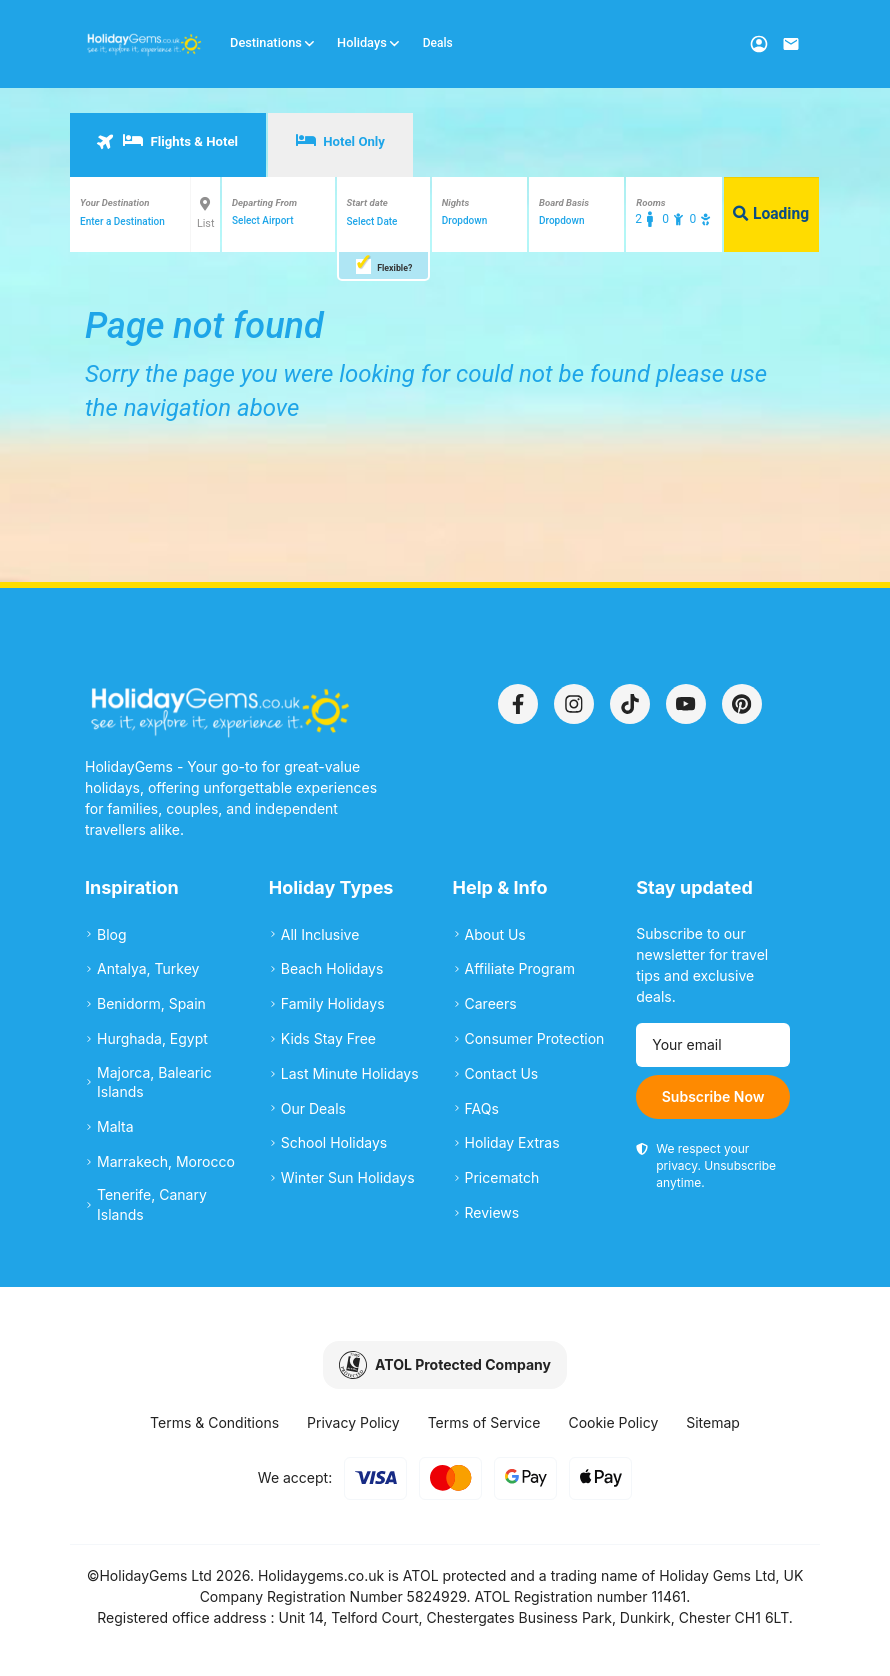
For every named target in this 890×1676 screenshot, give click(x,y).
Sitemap (713, 1422)
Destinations (273, 42)
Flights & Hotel (166, 141)
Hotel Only (340, 141)
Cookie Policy (613, 1422)
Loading (771, 214)
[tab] (168, 145)
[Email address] (713, 1045)
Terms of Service (484, 1422)
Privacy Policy (353, 1422)
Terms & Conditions (214, 1422)
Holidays (369, 42)
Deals (438, 43)
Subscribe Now (713, 1096)
